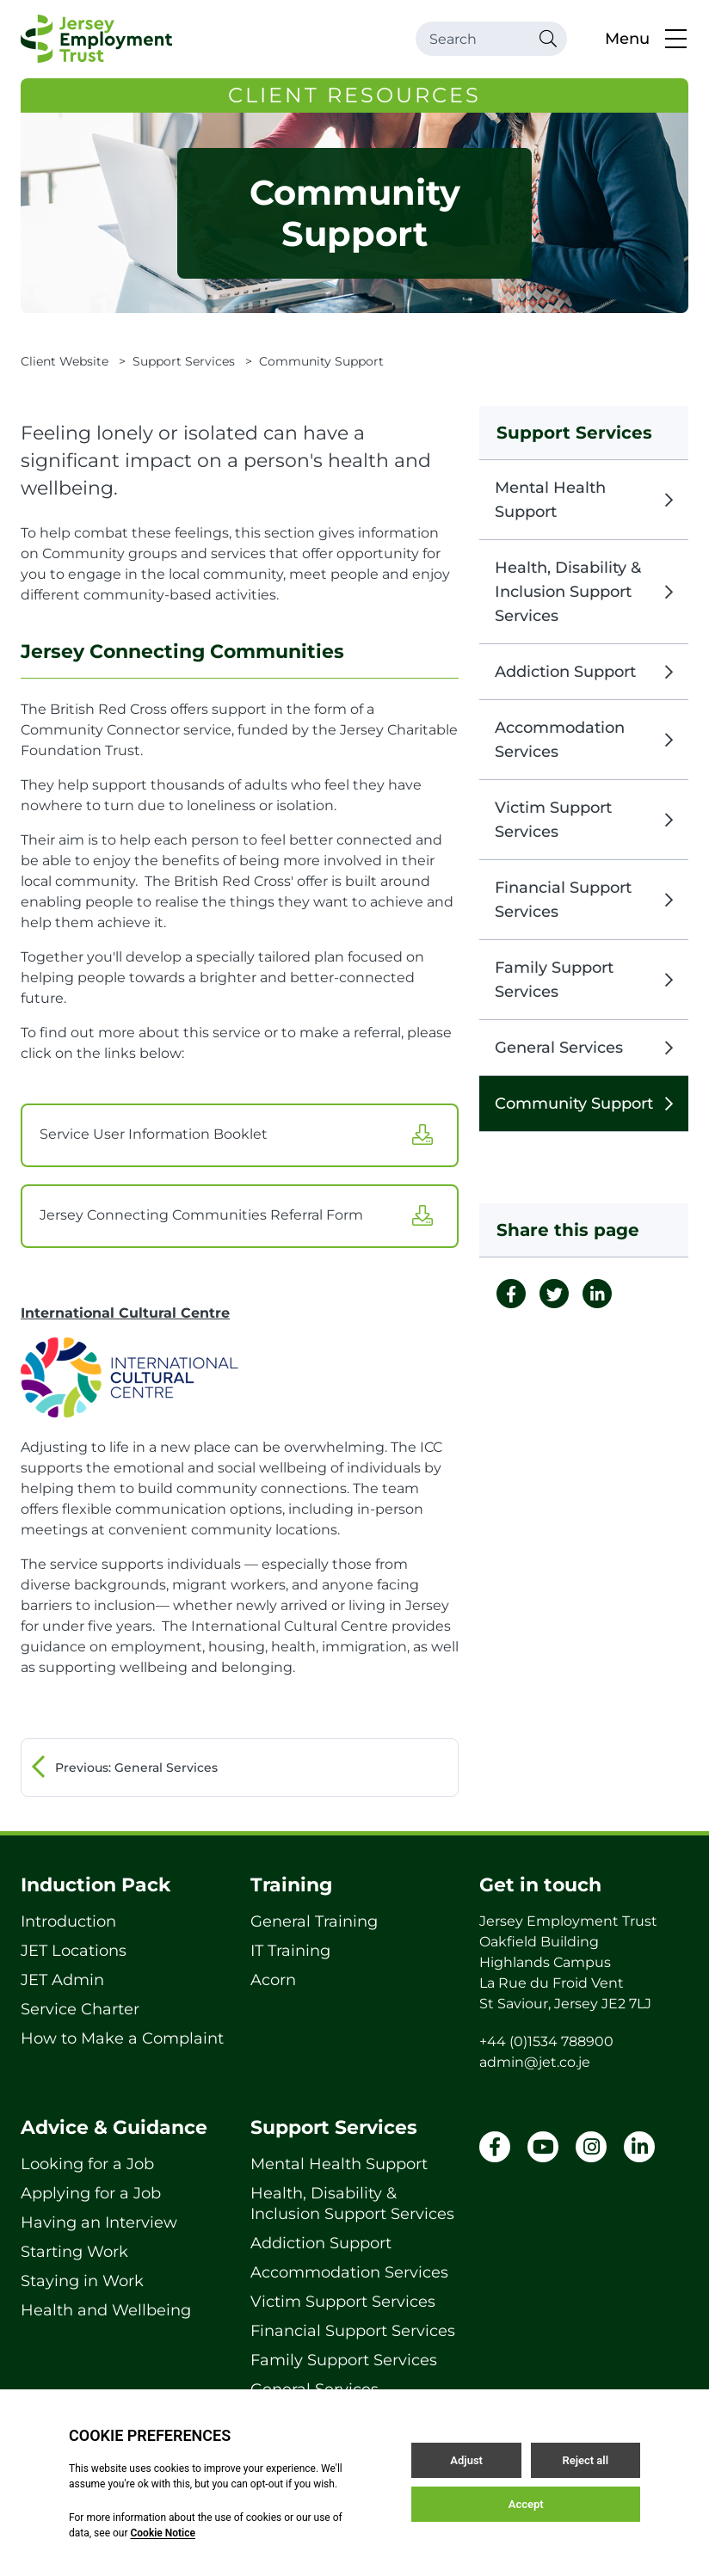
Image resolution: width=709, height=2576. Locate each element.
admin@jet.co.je (534, 2062)
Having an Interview (99, 2222)
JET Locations (73, 1950)
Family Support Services (584, 979)
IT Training (290, 1950)
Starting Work (74, 2251)
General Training (314, 1921)
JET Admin (62, 1979)
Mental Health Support (584, 499)
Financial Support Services (584, 899)
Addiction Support (584, 671)
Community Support (584, 1103)
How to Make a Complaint (122, 2038)
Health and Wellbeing (106, 2310)
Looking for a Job (87, 2164)
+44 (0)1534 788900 (546, 2041)
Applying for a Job (91, 2193)
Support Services (184, 361)
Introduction (68, 1921)
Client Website (64, 361)
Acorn (273, 1979)
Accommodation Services (584, 739)
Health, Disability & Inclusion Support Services (584, 591)
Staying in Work (82, 2281)
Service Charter (80, 2009)
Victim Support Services (584, 819)
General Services (584, 1047)
